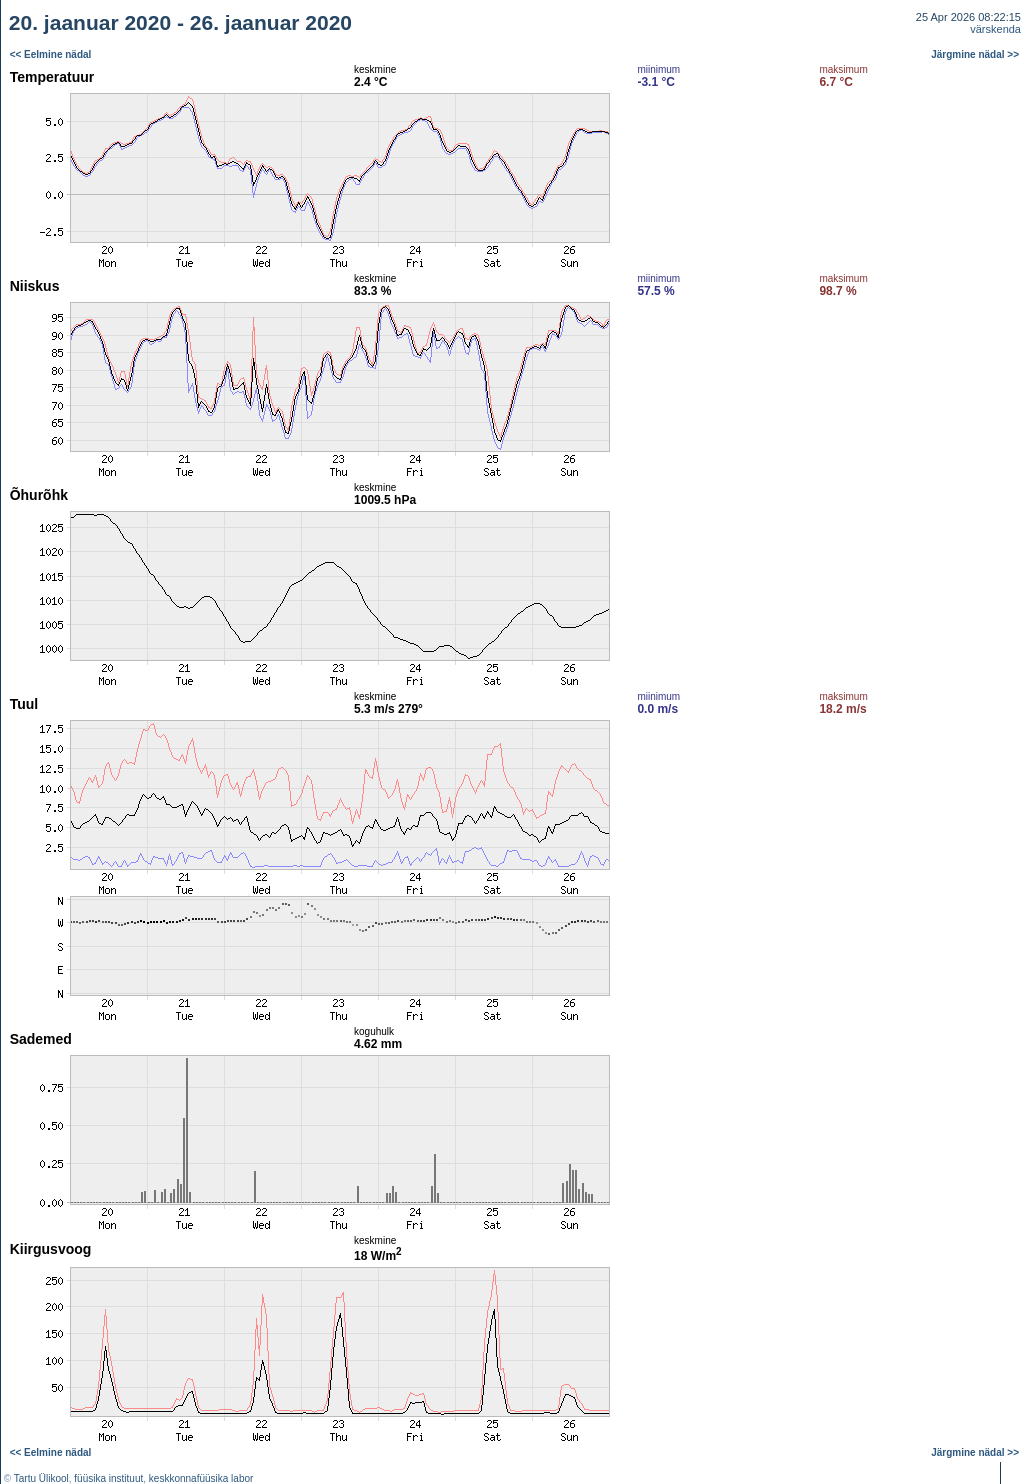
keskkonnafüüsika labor (201, 1478)
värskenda (995, 29)
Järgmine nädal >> (975, 54)
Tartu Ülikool (41, 1478)
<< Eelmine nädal (51, 54)
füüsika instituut (108, 1478)
